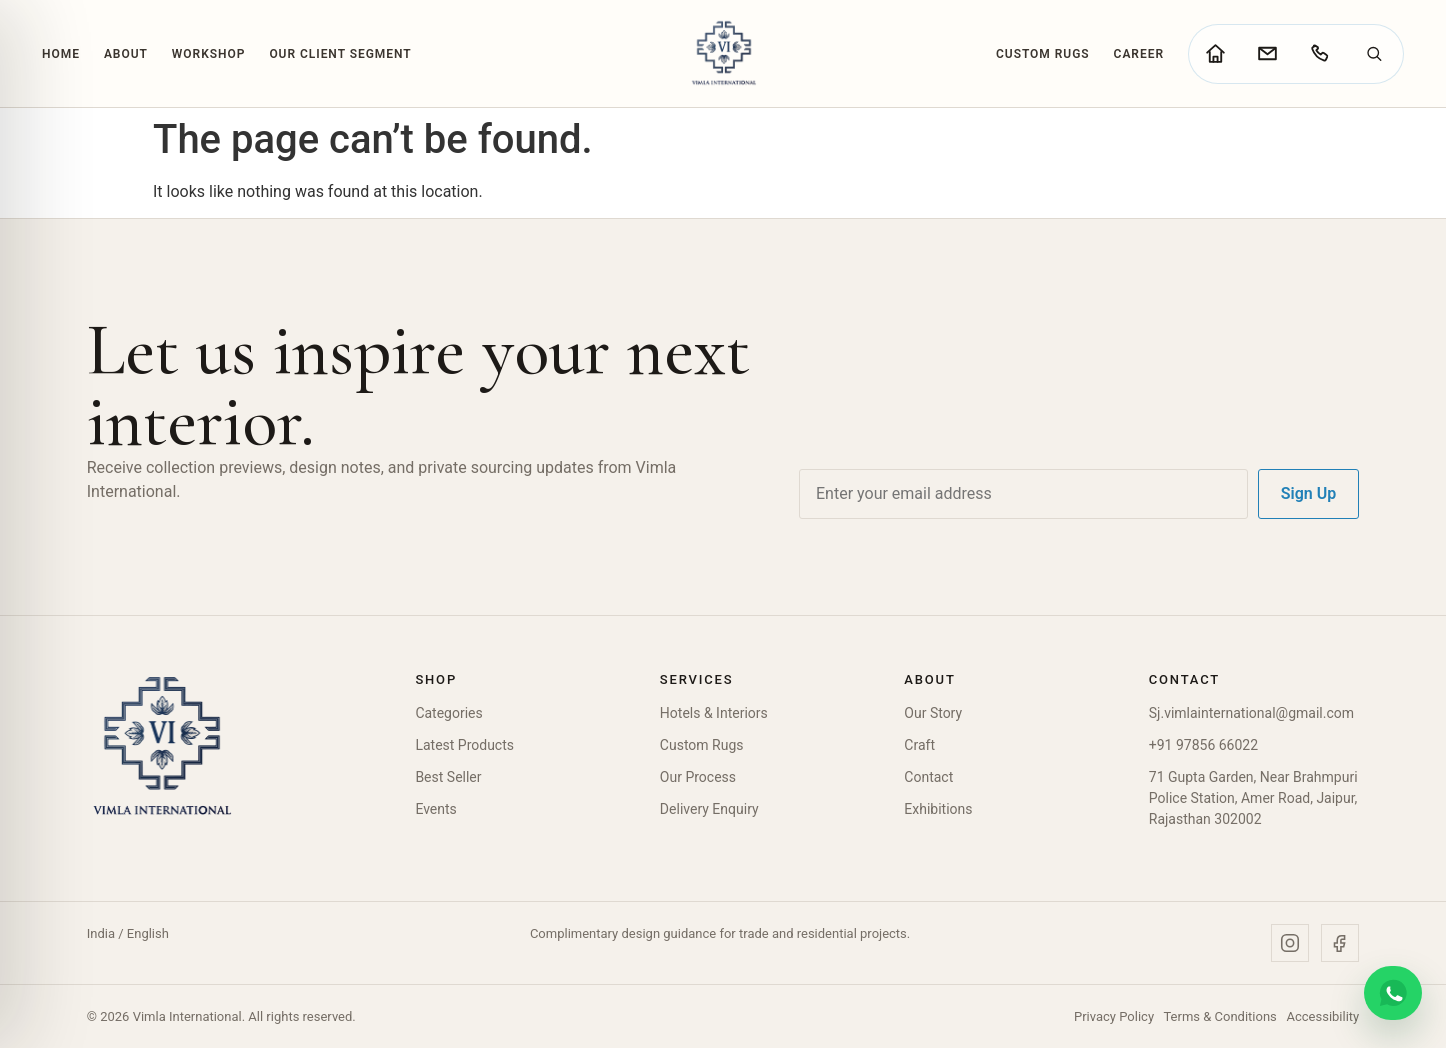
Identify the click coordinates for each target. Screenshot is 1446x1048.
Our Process (698, 777)
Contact (928, 777)
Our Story (933, 713)
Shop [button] (436, 679)
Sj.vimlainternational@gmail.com (1251, 713)
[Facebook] (1340, 943)
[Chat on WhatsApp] (1393, 993)
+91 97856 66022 (1203, 745)
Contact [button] (1184, 679)
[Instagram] (1290, 943)
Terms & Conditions (1219, 1016)
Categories (448, 713)
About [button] (929, 679)
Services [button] (697, 679)
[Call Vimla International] (1319, 54)
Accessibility (1322, 1016)
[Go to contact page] (1267, 54)
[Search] (1374, 54)
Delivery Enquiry (709, 809)
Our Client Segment (340, 54)
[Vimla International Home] (722, 53)
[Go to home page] (1215, 54)
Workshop (209, 54)
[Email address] (1023, 494)
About (126, 54)
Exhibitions (938, 809)
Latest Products (464, 745)
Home (61, 54)
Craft (919, 745)
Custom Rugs (1043, 54)
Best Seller (448, 777)
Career (1139, 54)
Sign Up (1308, 493)
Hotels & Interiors (714, 713)
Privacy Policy (1114, 1016)
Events (435, 809)
